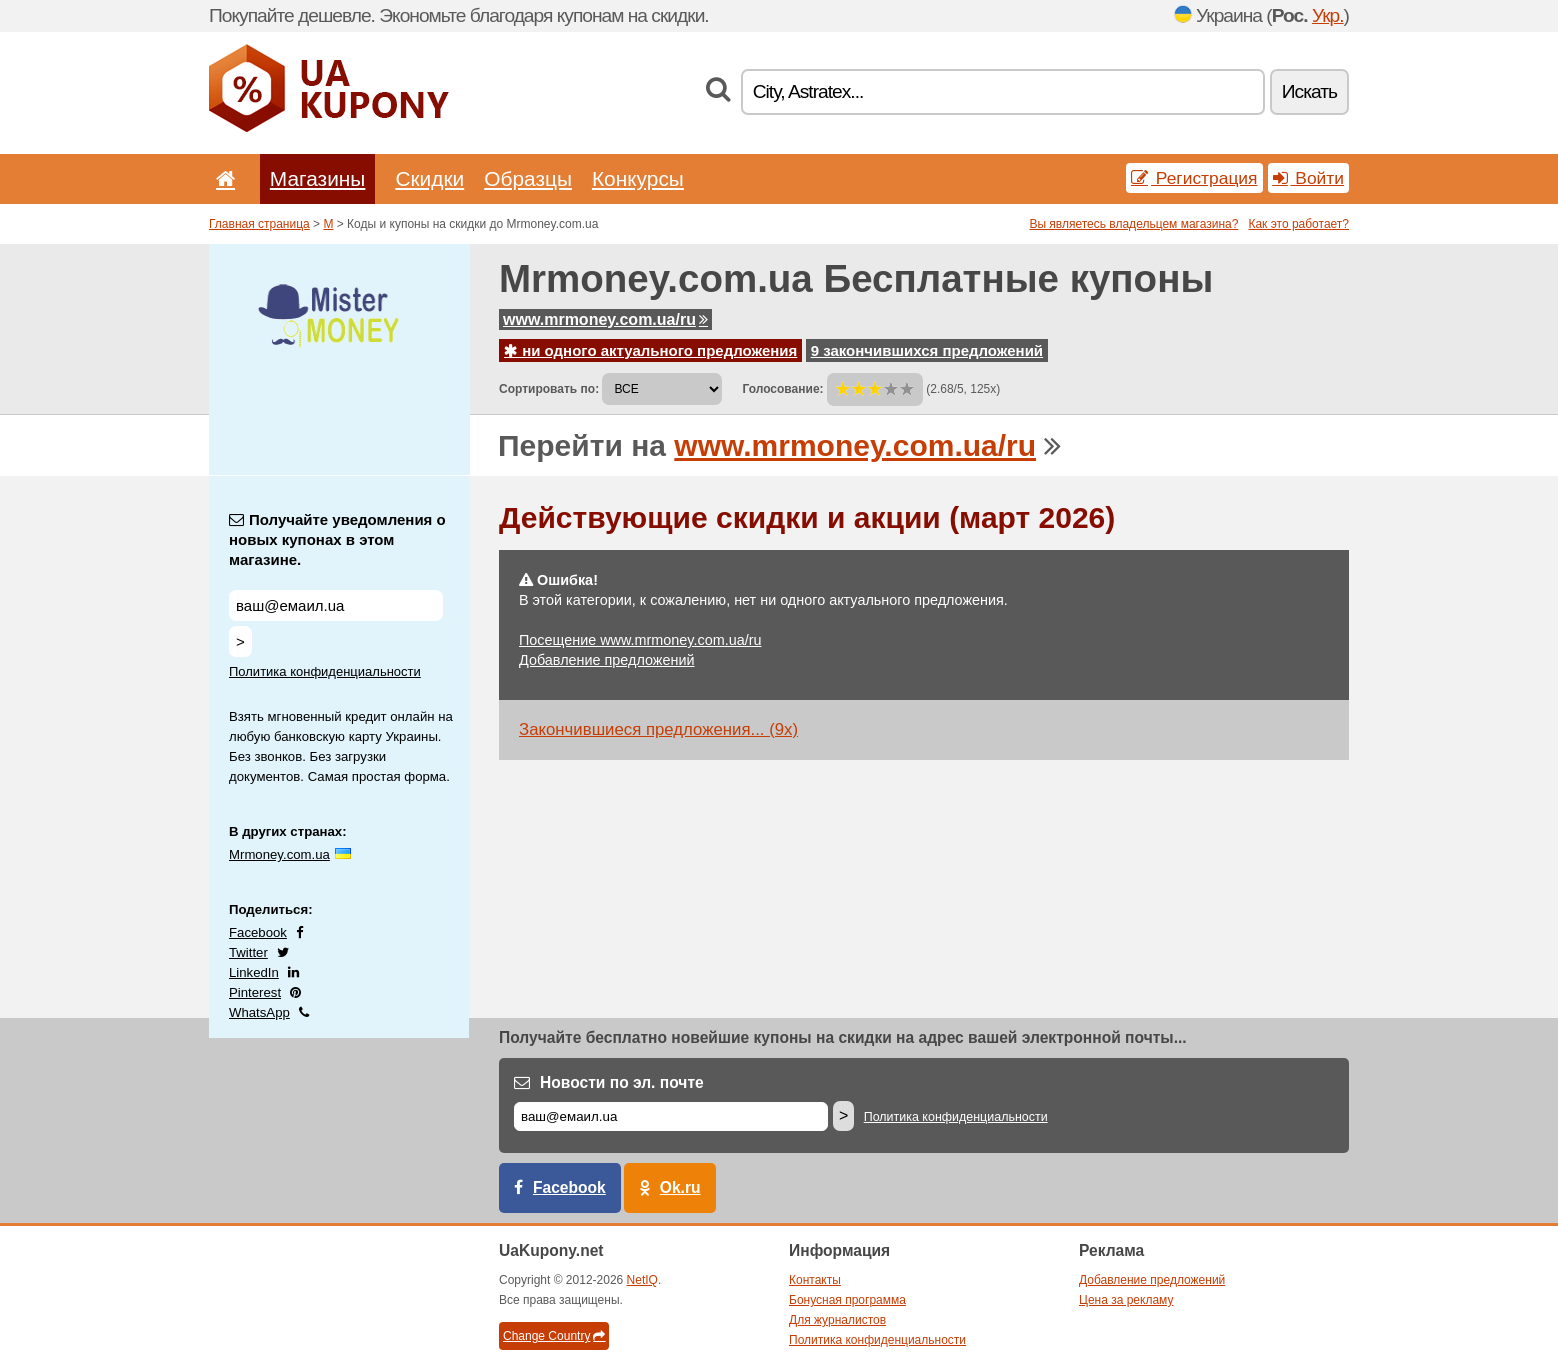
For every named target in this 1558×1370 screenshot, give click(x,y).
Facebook (258, 932)
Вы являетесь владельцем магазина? (1133, 224)
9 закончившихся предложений (927, 350)
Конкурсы (638, 178)
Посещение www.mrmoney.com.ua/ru (640, 640)
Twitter (248, 952)
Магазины (318, 178)
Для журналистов (837, 1320)
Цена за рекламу (1126, 1300)
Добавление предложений (606, 660)
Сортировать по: (549, 389)
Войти (1309, 178)
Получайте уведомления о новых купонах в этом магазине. (337, 539)
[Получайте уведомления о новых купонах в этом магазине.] (336, 605)
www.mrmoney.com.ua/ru (605, 319)
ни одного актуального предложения (650, 350)
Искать (1309, 91)
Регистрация (1194, 178)
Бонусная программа (847, 1300)
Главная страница (259, 224)
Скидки (429, 178)
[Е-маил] (671, 1116)
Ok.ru (680, 1187)
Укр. (1328, 15)
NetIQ (642, 1280)
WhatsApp (259, 1012)
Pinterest (255, 992)
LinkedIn (254, 972)
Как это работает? (1298, 224)
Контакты (815, 1280)
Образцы (528, 178)
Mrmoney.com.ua (279, 854)
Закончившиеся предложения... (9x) (658, 729)
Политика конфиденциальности (325, 671)
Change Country (554, 1336)
